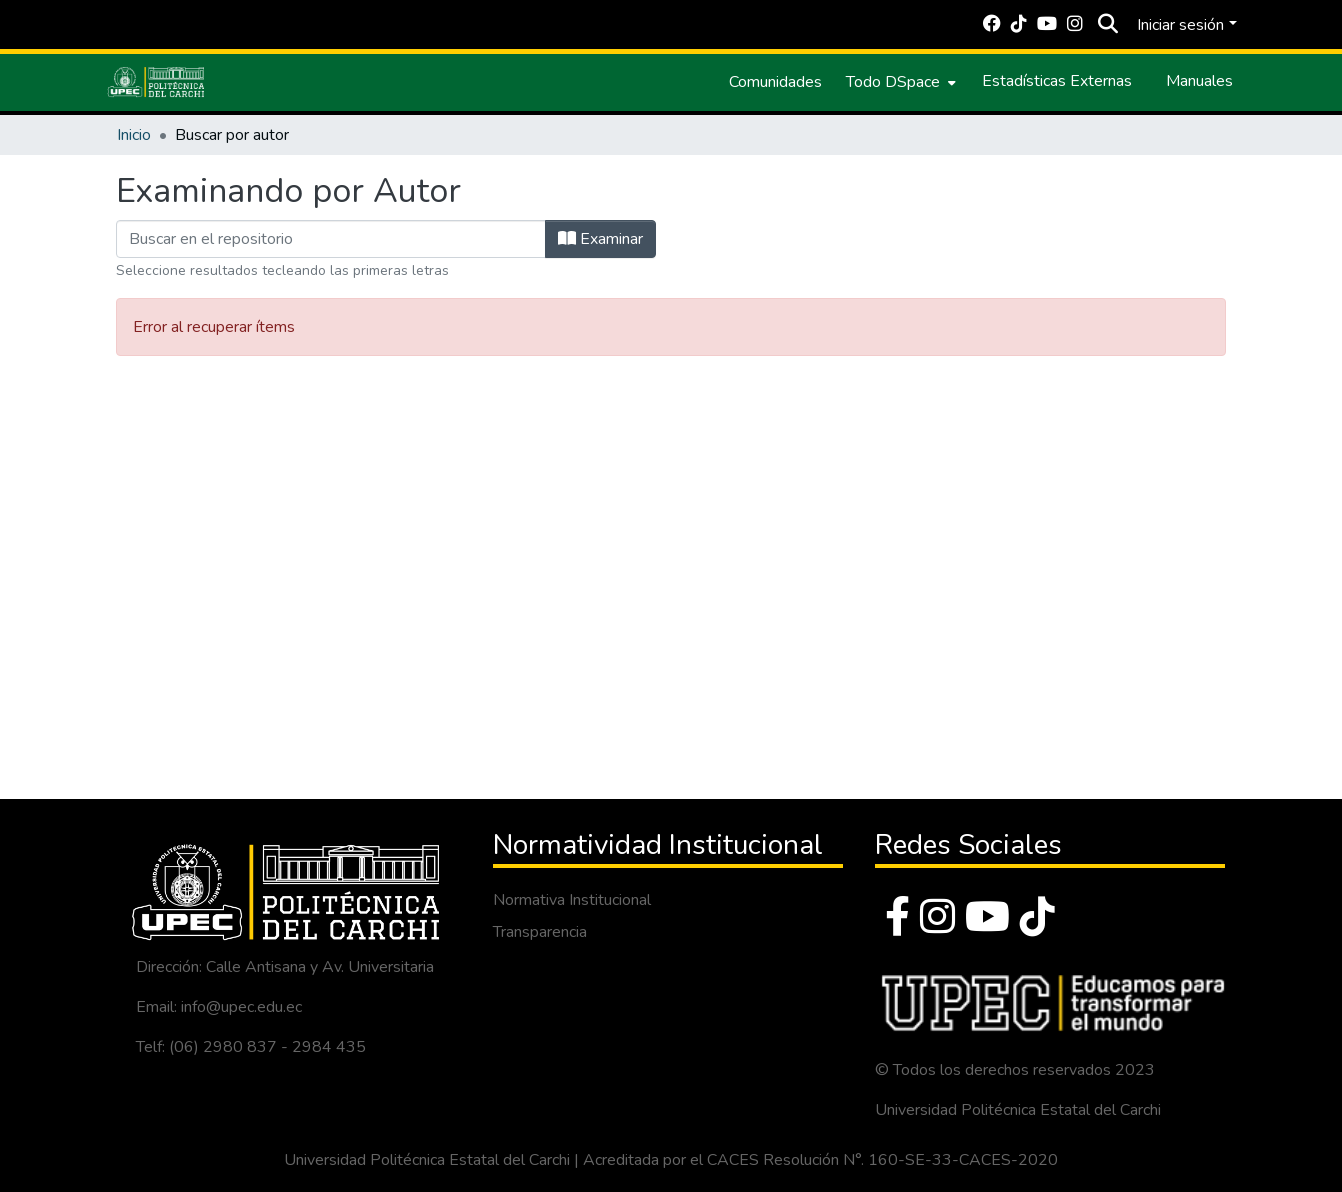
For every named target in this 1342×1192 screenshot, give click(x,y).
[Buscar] (1107, 25)
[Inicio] (156, 82)
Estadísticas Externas (1057, 81)
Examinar (600, 239)
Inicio (134, 135)
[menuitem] (899, 82)
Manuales (1199, 81)
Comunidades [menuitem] (775, 82)
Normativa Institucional (572, 900)
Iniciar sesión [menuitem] (1180, 25)
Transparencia (540, 932)
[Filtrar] (331, 239)
